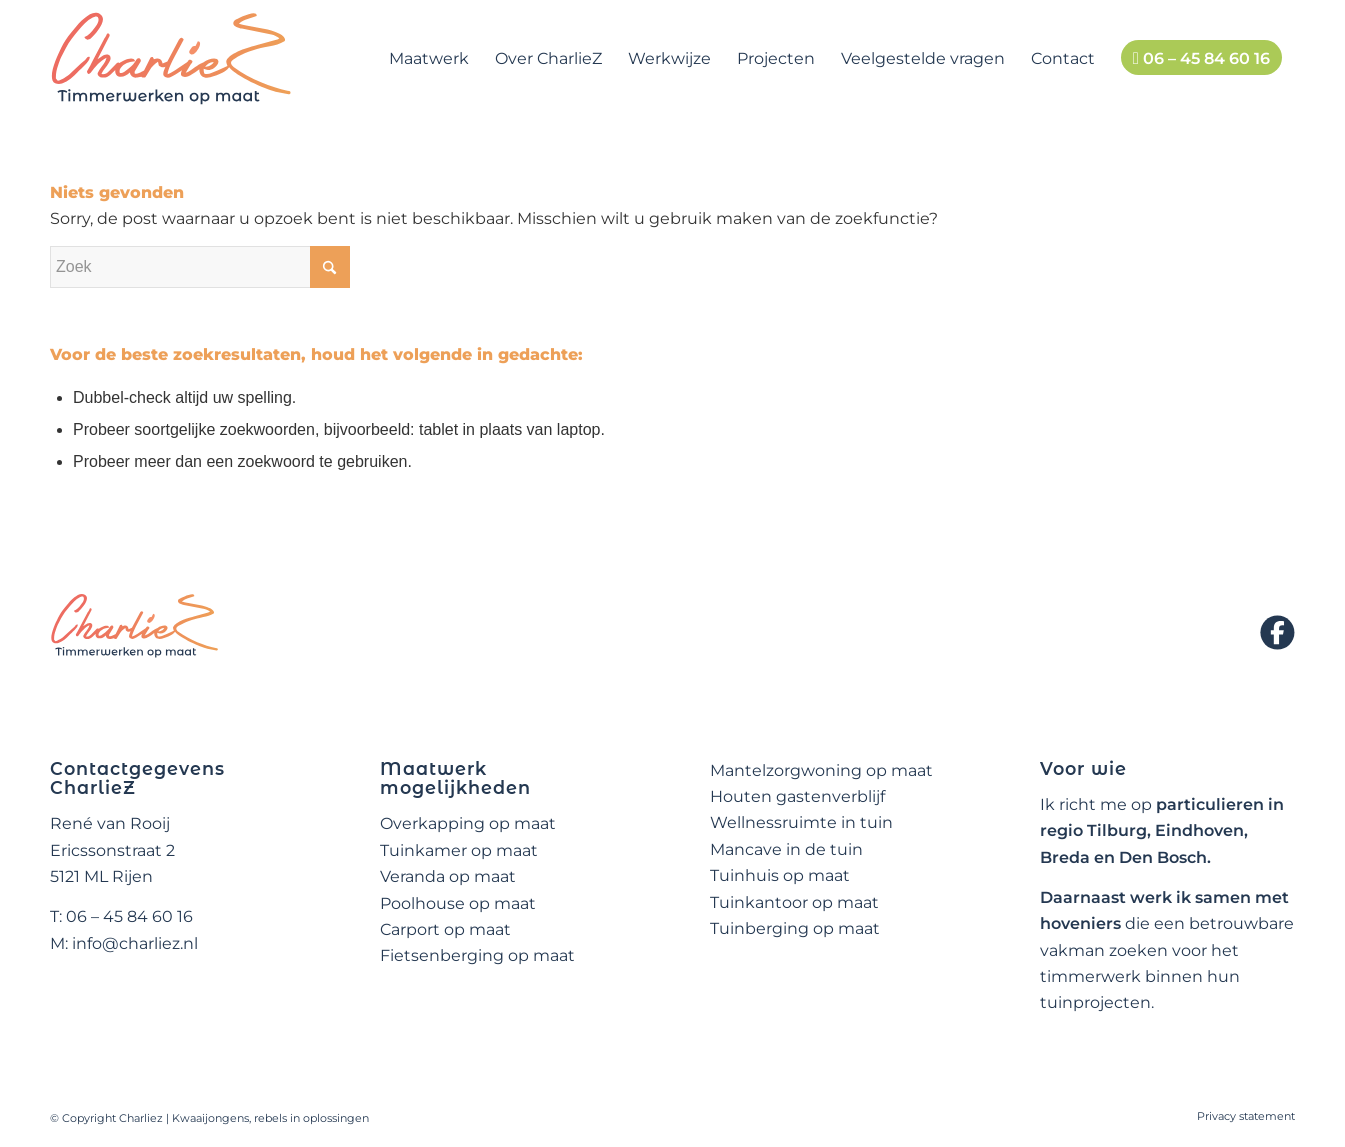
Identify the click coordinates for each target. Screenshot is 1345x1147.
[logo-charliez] (172, 59)
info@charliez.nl (135, 943)
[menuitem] (429, 59)
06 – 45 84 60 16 (129, 916)
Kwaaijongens (210, 1118)
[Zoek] (200, 267)
